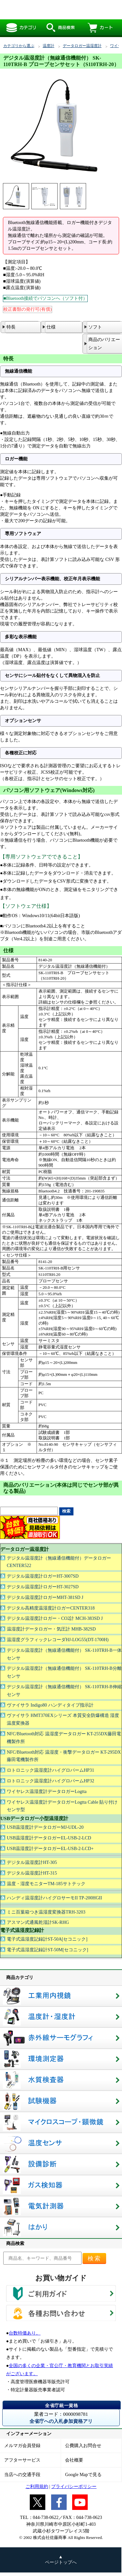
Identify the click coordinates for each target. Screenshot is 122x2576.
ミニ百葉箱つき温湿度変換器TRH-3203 (46, 1912)
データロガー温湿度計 (82, 46)
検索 (94, 2258)
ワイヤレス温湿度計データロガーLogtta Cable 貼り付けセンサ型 (62, 1806)
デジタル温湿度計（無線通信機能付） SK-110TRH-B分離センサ (64, 1672)
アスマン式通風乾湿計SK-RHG (38, 1922)
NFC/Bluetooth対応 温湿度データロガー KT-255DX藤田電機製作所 (64, 1737)
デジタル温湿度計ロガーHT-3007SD (43, 1576)
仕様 (51, 327)
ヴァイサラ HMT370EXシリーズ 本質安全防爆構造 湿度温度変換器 (63, 1719)
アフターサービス (22, 2460)
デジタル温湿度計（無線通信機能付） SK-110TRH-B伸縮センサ (64, 1690)
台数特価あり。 (24, 2333)
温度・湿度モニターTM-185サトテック (46, 1883)
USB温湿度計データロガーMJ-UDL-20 (45, 1827)
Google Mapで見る (83, 2474)
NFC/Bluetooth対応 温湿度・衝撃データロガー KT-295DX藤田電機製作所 (64, 1756)
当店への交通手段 (22, 2474)
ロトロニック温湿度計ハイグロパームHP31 (50, 1770)
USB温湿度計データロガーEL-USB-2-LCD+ (50, 1848)
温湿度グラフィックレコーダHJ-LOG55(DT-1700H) (57, 1639)
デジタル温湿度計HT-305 (32, 1862)
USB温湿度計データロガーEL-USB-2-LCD (49, 1838)
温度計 (48, 46)
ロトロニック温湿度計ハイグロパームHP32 (50, 1780)
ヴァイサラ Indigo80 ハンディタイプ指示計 (50, 1705)
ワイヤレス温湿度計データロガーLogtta (47, 1791)
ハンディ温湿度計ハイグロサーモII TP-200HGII (54, 1897)
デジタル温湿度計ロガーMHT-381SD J (45, 1597)
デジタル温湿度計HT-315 (32, 1873)
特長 (11, 327)
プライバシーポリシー (73, 2486)
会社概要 (74, 2460)
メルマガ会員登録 (22, 2445)
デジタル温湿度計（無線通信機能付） (58, 9)
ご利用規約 (37, 2486)
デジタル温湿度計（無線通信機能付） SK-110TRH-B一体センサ (64, 1654)
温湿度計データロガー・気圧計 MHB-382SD (51, 1629)
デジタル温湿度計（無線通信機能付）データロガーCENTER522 (59, 1562)
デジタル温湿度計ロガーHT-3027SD (43, 1586)
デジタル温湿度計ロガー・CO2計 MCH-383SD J (55, 1618)
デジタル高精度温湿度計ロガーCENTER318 (50, 1608)
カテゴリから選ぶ (18, 46)
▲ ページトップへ (61, 2559)
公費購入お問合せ (83, 2445)
